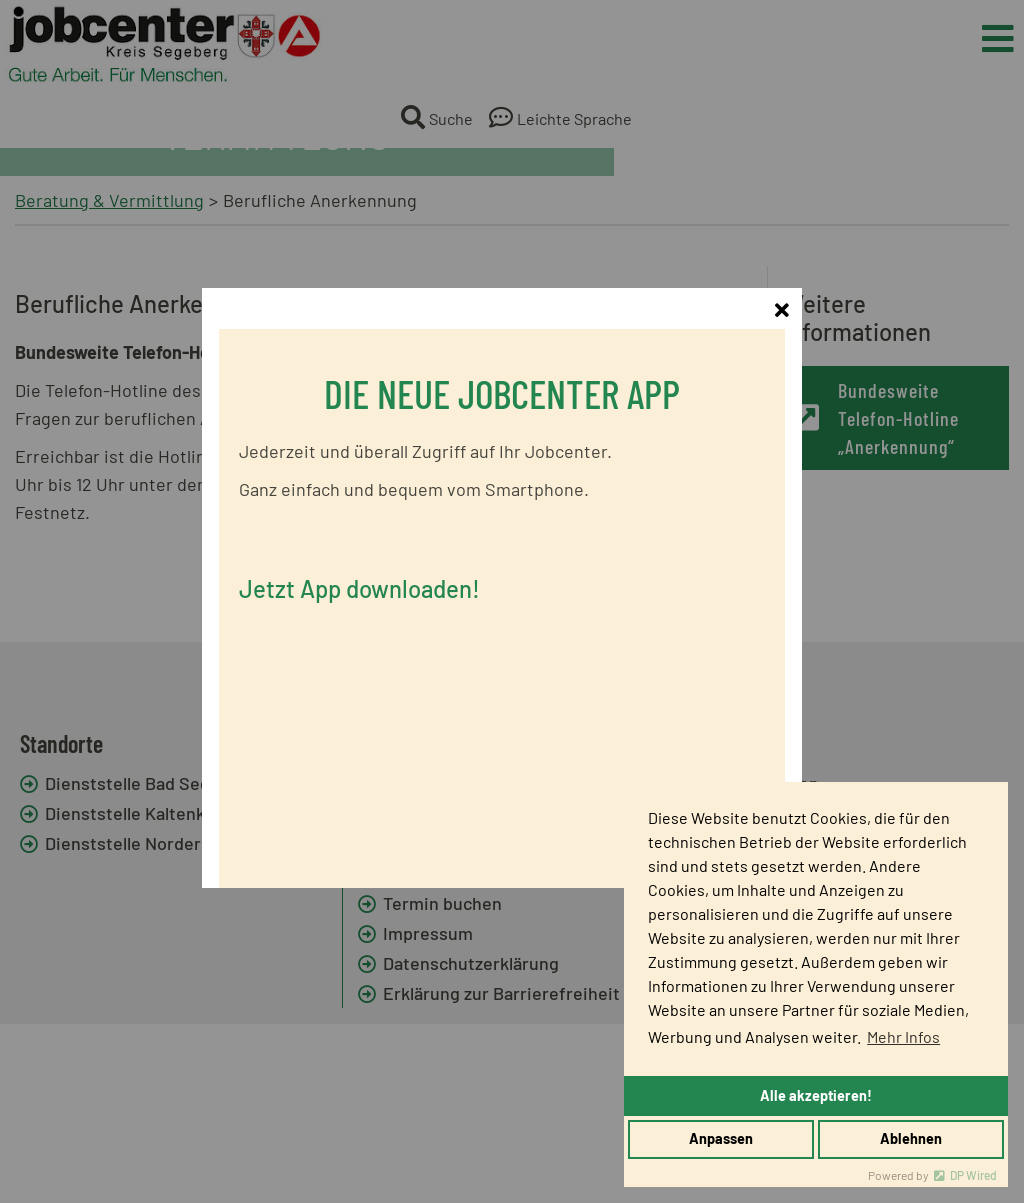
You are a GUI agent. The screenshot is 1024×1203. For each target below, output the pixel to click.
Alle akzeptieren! (816, 1095)
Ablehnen (911, 1138)
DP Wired (973, 1175)
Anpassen (721, 1138)
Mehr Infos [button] (903, 1036)
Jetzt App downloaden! (369, 589)
